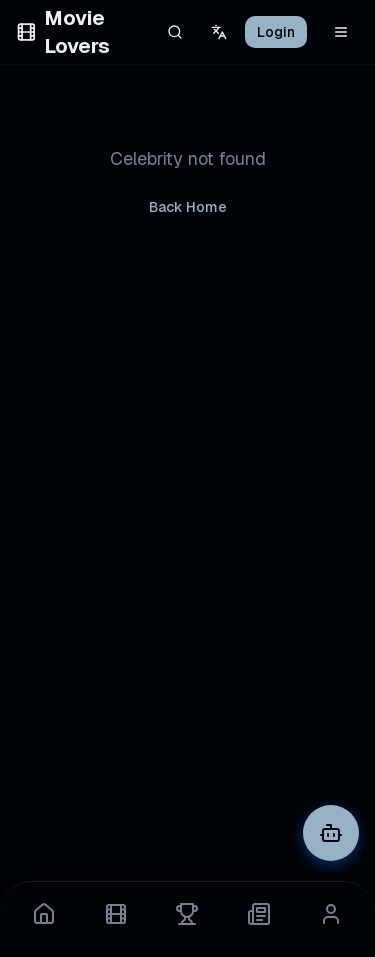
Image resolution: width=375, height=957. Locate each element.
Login (276, 32)
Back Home (188, 207)
